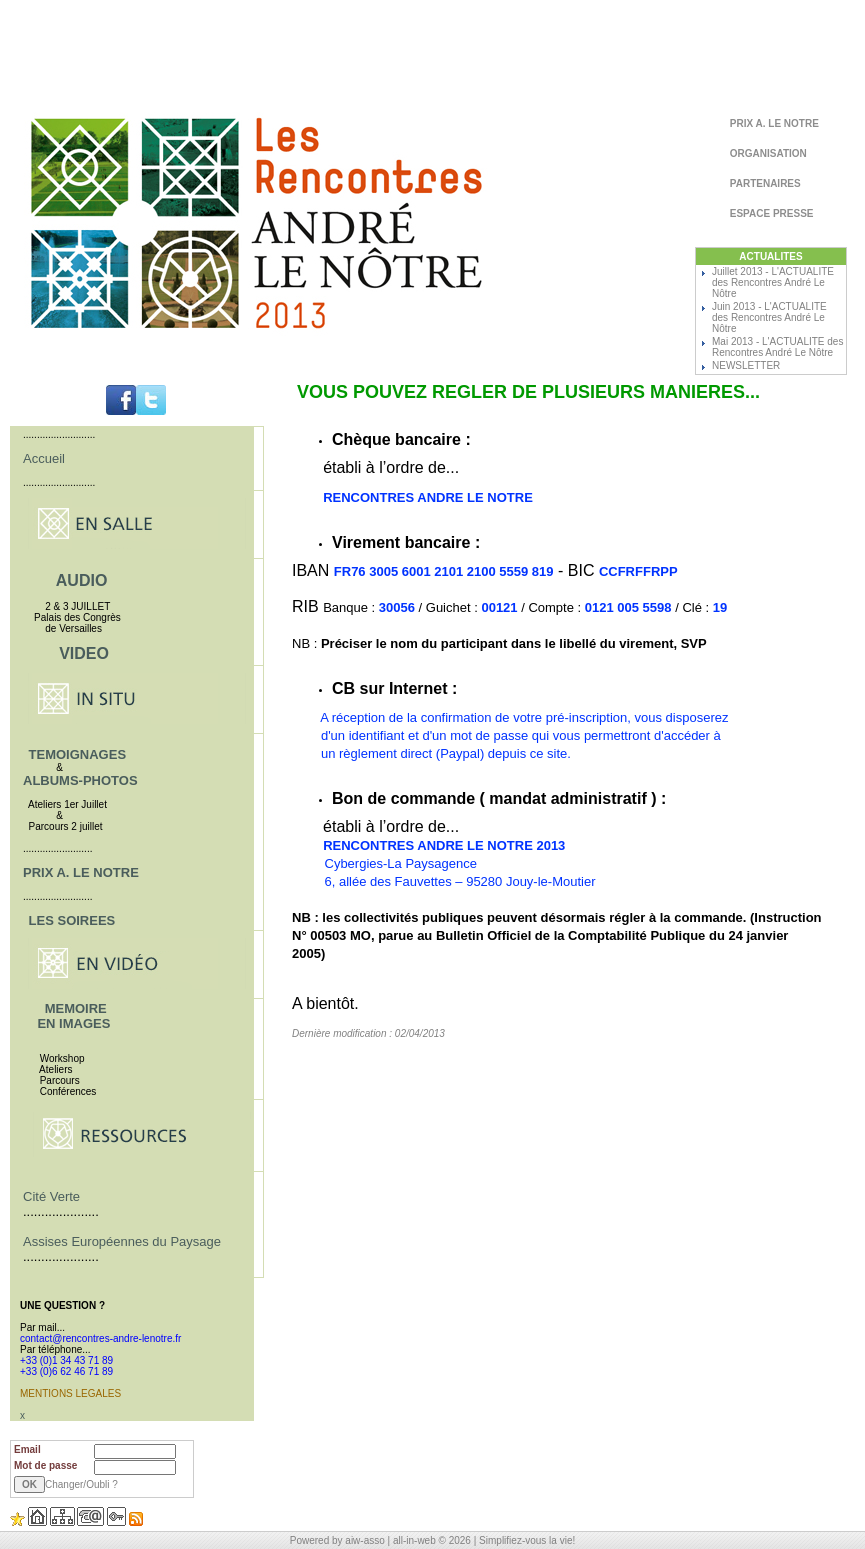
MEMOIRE (76, 1008)
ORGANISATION (767, 153)
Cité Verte (51, 1196)
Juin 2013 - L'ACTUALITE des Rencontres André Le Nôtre (769, 317)
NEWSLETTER (746, 365)
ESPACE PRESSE (770, 213)
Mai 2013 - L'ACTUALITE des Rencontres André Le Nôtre (777, 347)
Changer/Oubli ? (81, 1484)
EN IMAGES (73, 1023)
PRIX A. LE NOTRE (773, 123)
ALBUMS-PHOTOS (80, 780)
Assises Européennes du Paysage (122, 1241)
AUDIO (82, 580)
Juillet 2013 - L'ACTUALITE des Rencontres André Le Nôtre (773, 282)
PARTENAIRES (764, 183)
